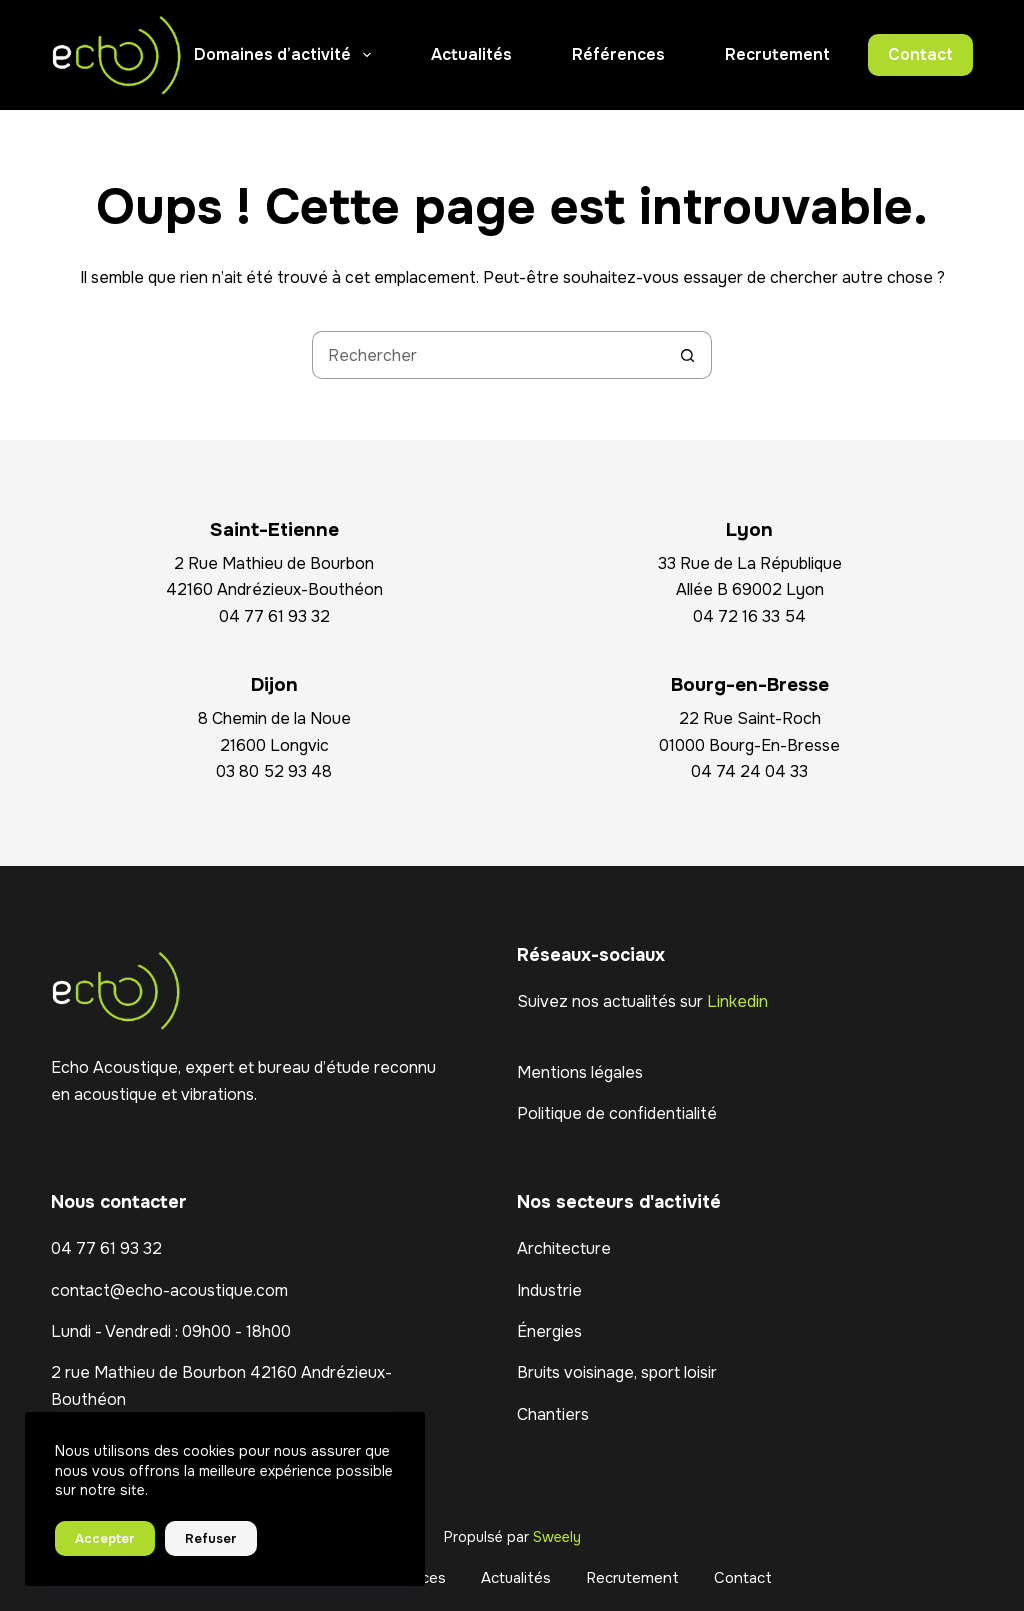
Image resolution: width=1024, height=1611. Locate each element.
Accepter (105, 1538)
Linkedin (737, 1001)
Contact (920, 54)
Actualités (471, 54)
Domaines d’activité (286, 55)
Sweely (557, 1537)
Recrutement (777, 54)
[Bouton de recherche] (688, 355)
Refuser (211, 1538)
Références (618, 54)
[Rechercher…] (488, 355)
